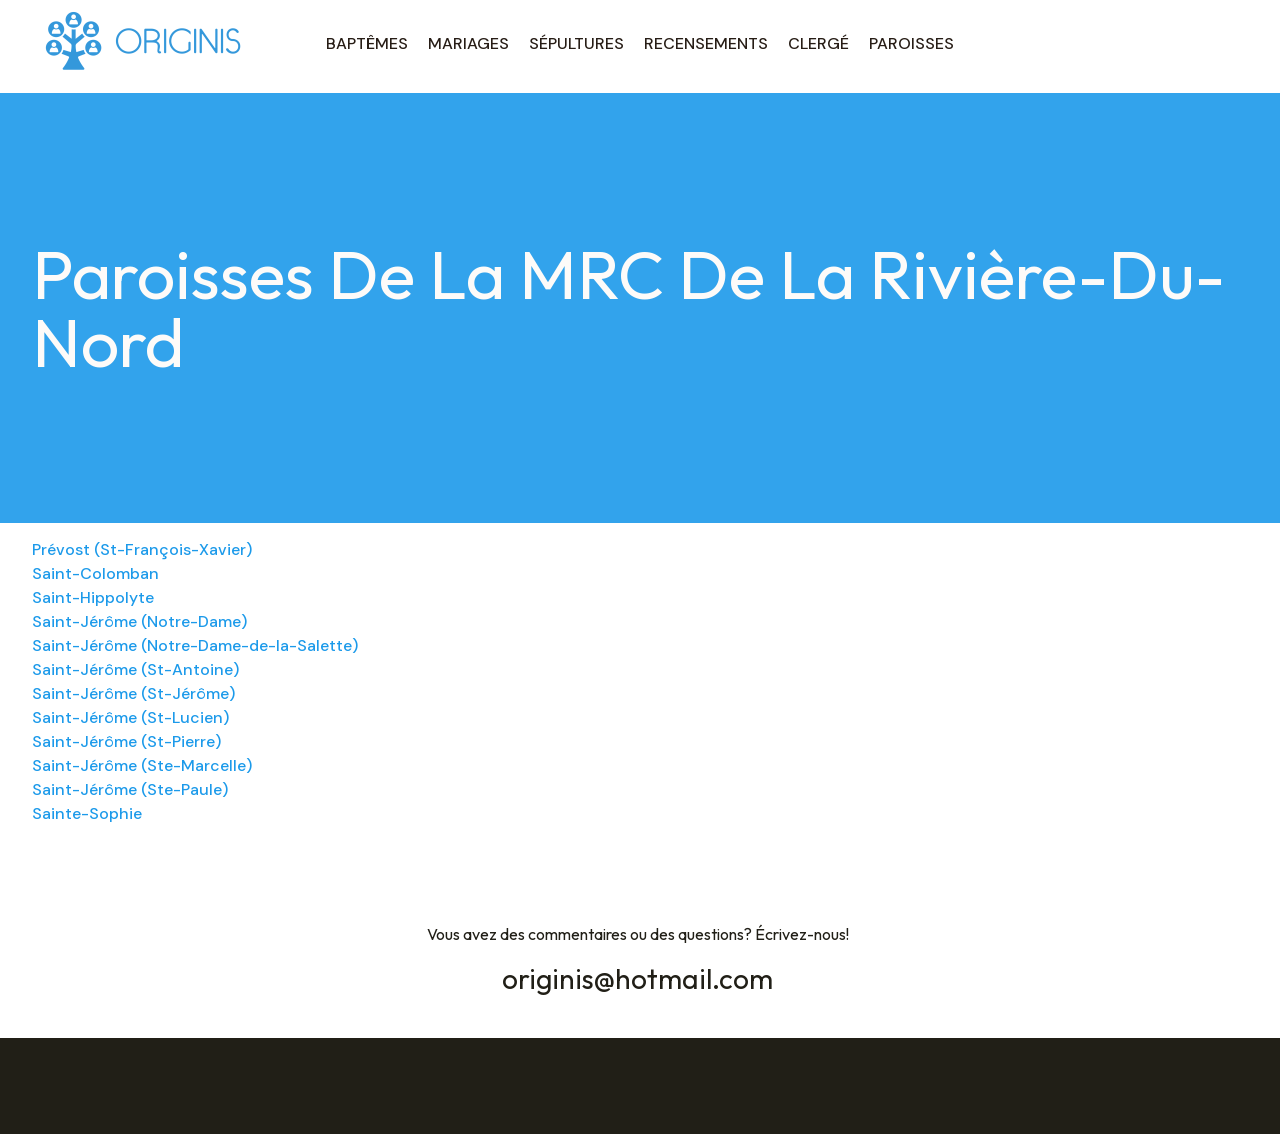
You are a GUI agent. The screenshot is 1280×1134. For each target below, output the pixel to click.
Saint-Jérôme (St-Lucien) (130, 717)
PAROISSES (911, 43)
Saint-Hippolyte (93, 597)
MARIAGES (468, 43)
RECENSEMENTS (706, 43)
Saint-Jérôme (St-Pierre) (126, 741)
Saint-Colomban (95, 573)
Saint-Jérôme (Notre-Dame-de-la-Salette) (195, 645)
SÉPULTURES (576, 43)
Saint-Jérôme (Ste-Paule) (130, 789)
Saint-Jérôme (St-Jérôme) (133, 693)
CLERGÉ (818, 43)
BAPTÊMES (367, 43)
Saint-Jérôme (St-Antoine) (135, 669)
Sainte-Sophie (87, 813)
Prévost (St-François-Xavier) (142, 549)
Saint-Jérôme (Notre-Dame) (139, 621)
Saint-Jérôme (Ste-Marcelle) (142, 765)
